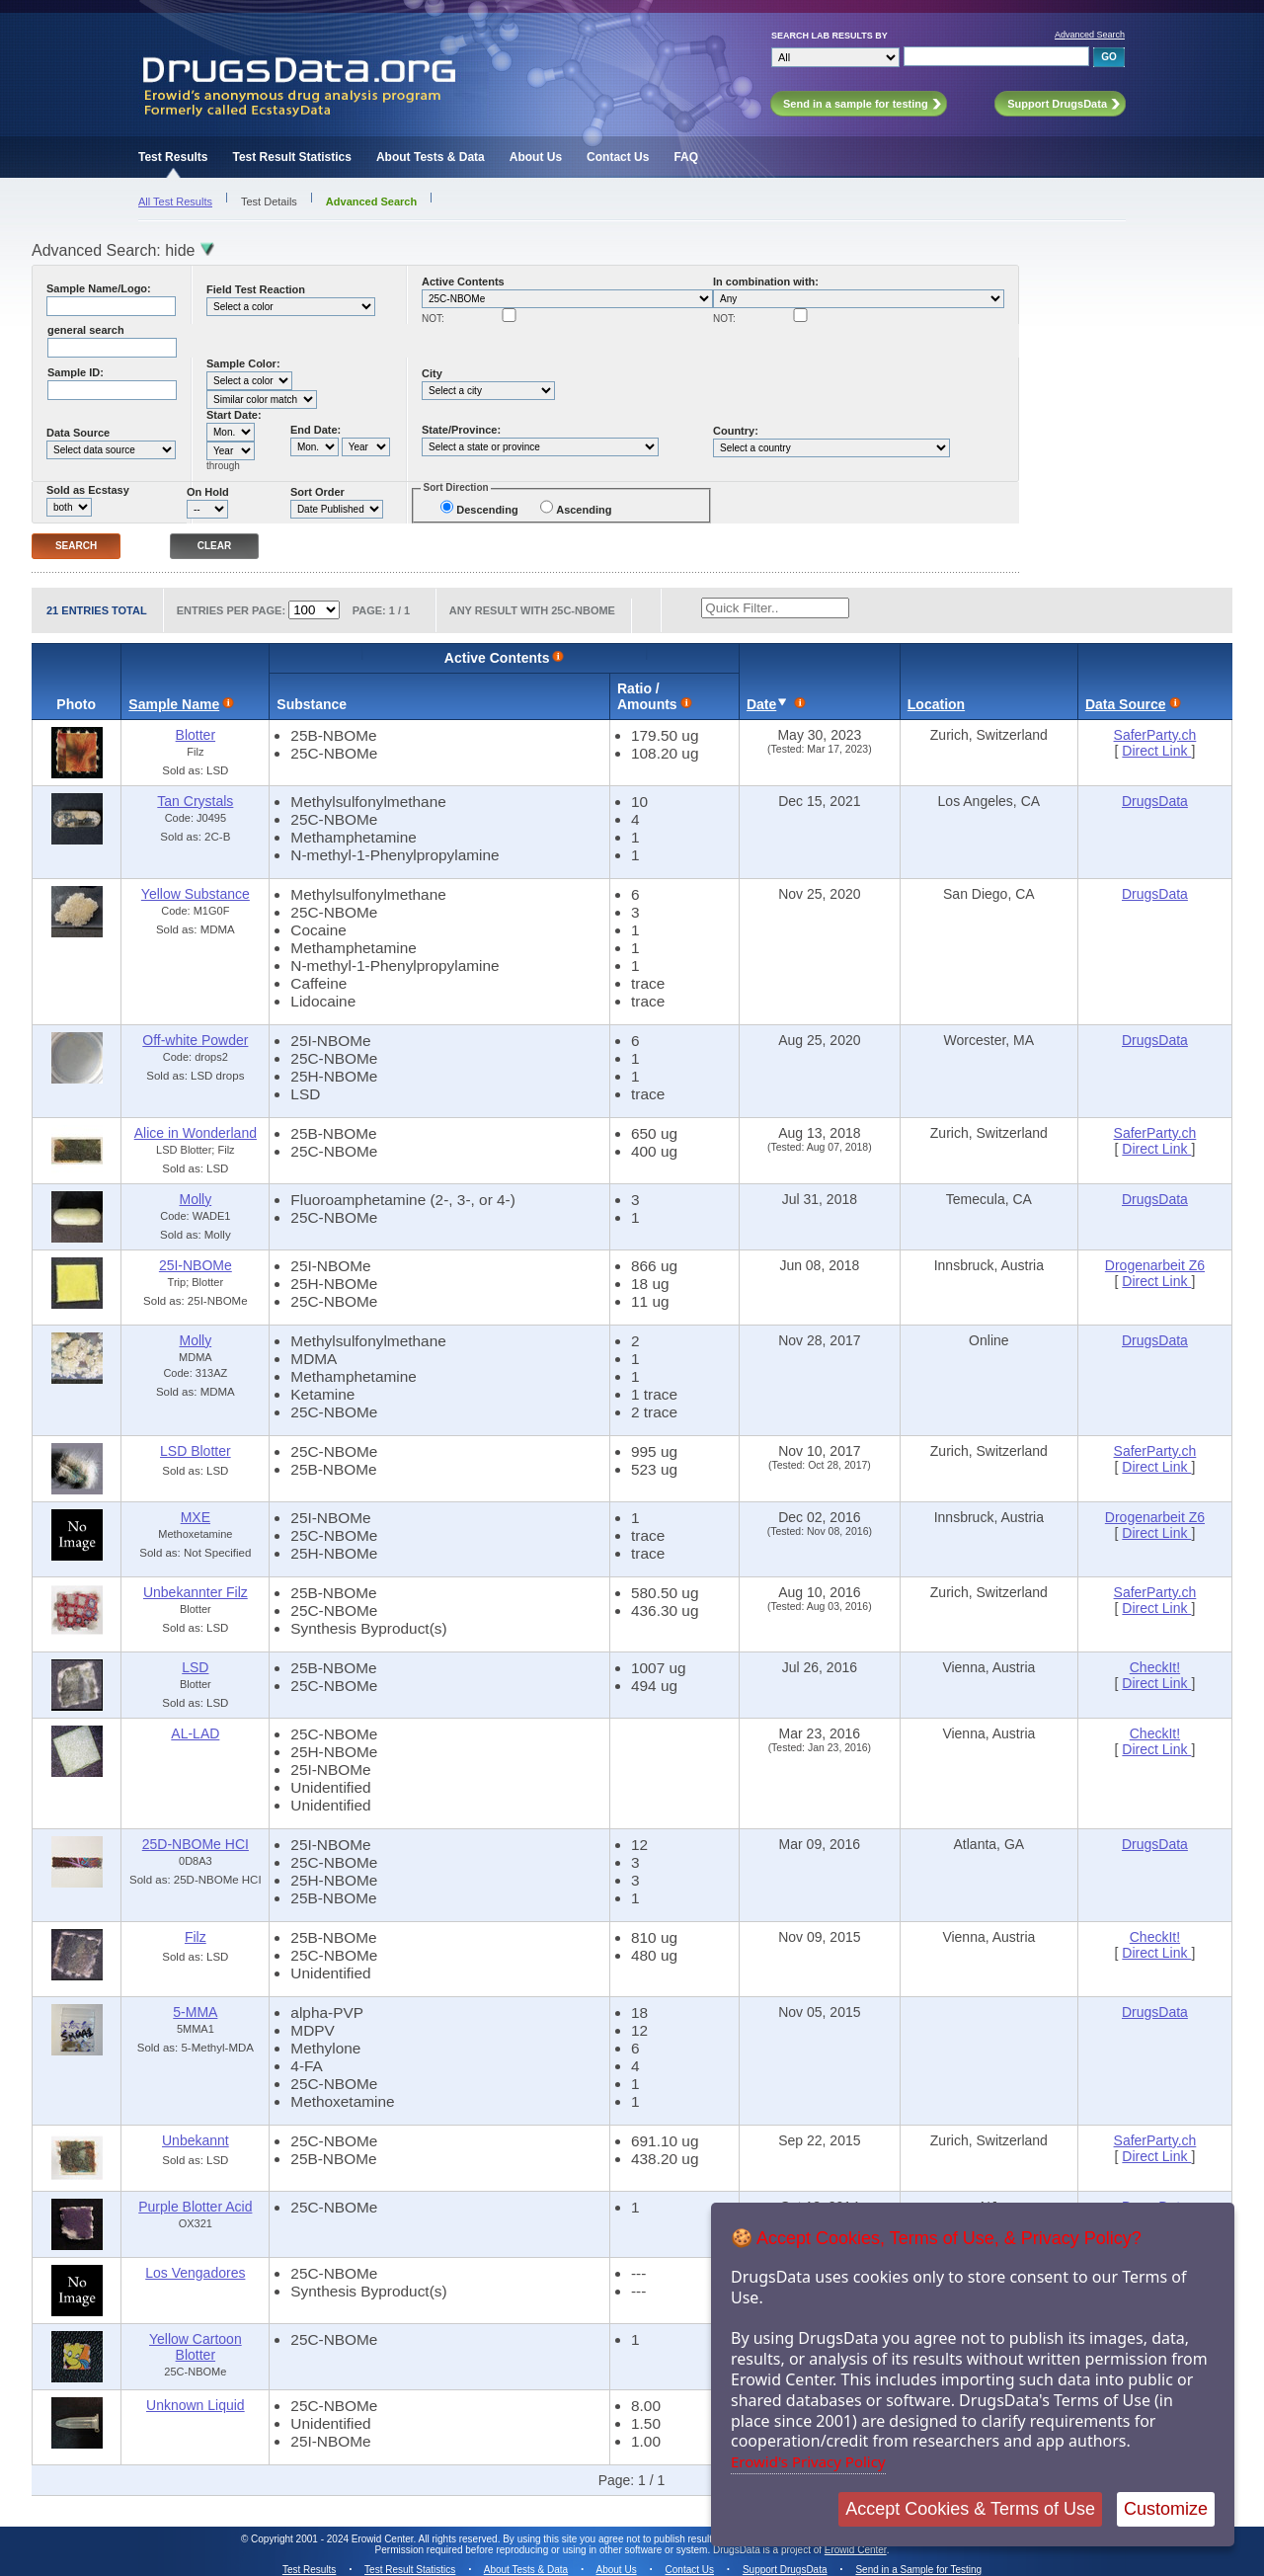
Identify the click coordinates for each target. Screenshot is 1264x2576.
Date (761, 704)
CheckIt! (1155, 1667)
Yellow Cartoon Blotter (195, 2347)
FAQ (685, 157)
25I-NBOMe (195, 1265)
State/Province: (461, 430)
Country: (735, 431)
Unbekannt (195, 2140)
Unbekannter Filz (195, 1592)
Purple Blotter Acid (195, 2206)
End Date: (315, 430)
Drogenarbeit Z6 (1155, 1265)
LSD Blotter (195, 1451)
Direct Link (1156, 751)
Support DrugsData (785, 2569)
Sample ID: (75, 372)
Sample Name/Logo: (98, 288)
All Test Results (175, 201)
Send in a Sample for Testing (918, 2569)
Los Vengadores (195, 2273)
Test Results (172, 157)
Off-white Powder (195, 1040)
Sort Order (317, 492)
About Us (536, 157)
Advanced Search (1090, 35)
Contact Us (618, 157)
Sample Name (173, 704)
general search (85, 330)
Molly (196, 1199)
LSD (195, 1667)
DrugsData (1155, 801)
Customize (1166, 2509)
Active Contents (463, 281)
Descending (486, 510)
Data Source (78, 433)
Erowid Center (856, 2549)
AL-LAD (195, 1733)
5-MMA (195, 2012)
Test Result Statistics (291, 157)
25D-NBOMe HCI (195, 1844)
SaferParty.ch (1155, 735)
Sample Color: (243, 363)
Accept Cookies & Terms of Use (970, 2509)
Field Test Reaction (255, 289)
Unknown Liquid (195, 2405)
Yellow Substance (195, 894)
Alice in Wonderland (195, 1133)
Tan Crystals (195, 801)
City (432, 373)
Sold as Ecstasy (87, 490)
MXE (195, 1517)
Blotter (195, 735)
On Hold (208, 492)
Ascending (583, 510)
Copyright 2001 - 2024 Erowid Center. (333, 2539)
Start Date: (234, 415)
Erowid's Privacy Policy (808, 2461)
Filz (195, 1937)
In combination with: (766, 281)
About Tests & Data (430, 157)
